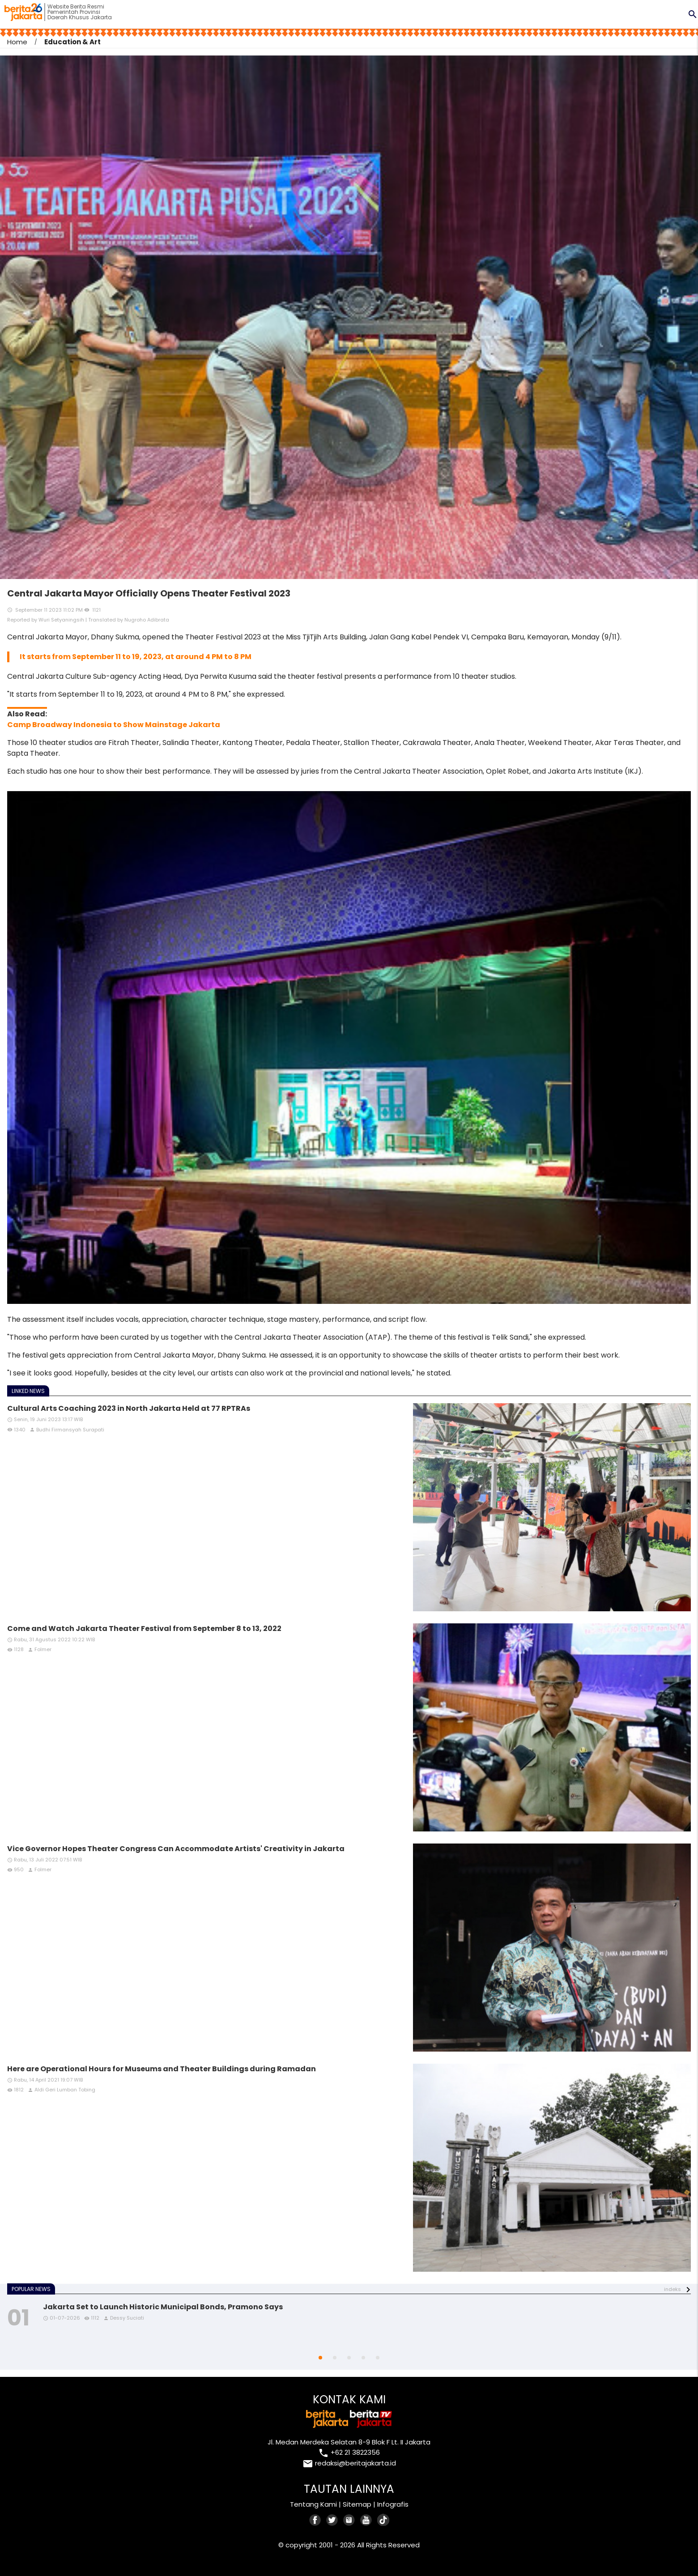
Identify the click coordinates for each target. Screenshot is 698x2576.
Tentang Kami (313, 2504)
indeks (672, 2289)
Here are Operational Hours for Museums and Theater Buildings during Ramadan (161, 2069)
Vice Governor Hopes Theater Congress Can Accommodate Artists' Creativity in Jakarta (176, 1849)
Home (17, 42)
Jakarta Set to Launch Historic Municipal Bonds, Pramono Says (163, 2307)
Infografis (393, 2504)
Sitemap (357, 2504)
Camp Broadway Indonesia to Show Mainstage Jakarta (113, 725)
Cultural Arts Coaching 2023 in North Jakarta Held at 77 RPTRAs (128, 1408)
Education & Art (72, 42)
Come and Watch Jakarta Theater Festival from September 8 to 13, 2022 (144, 1628)
